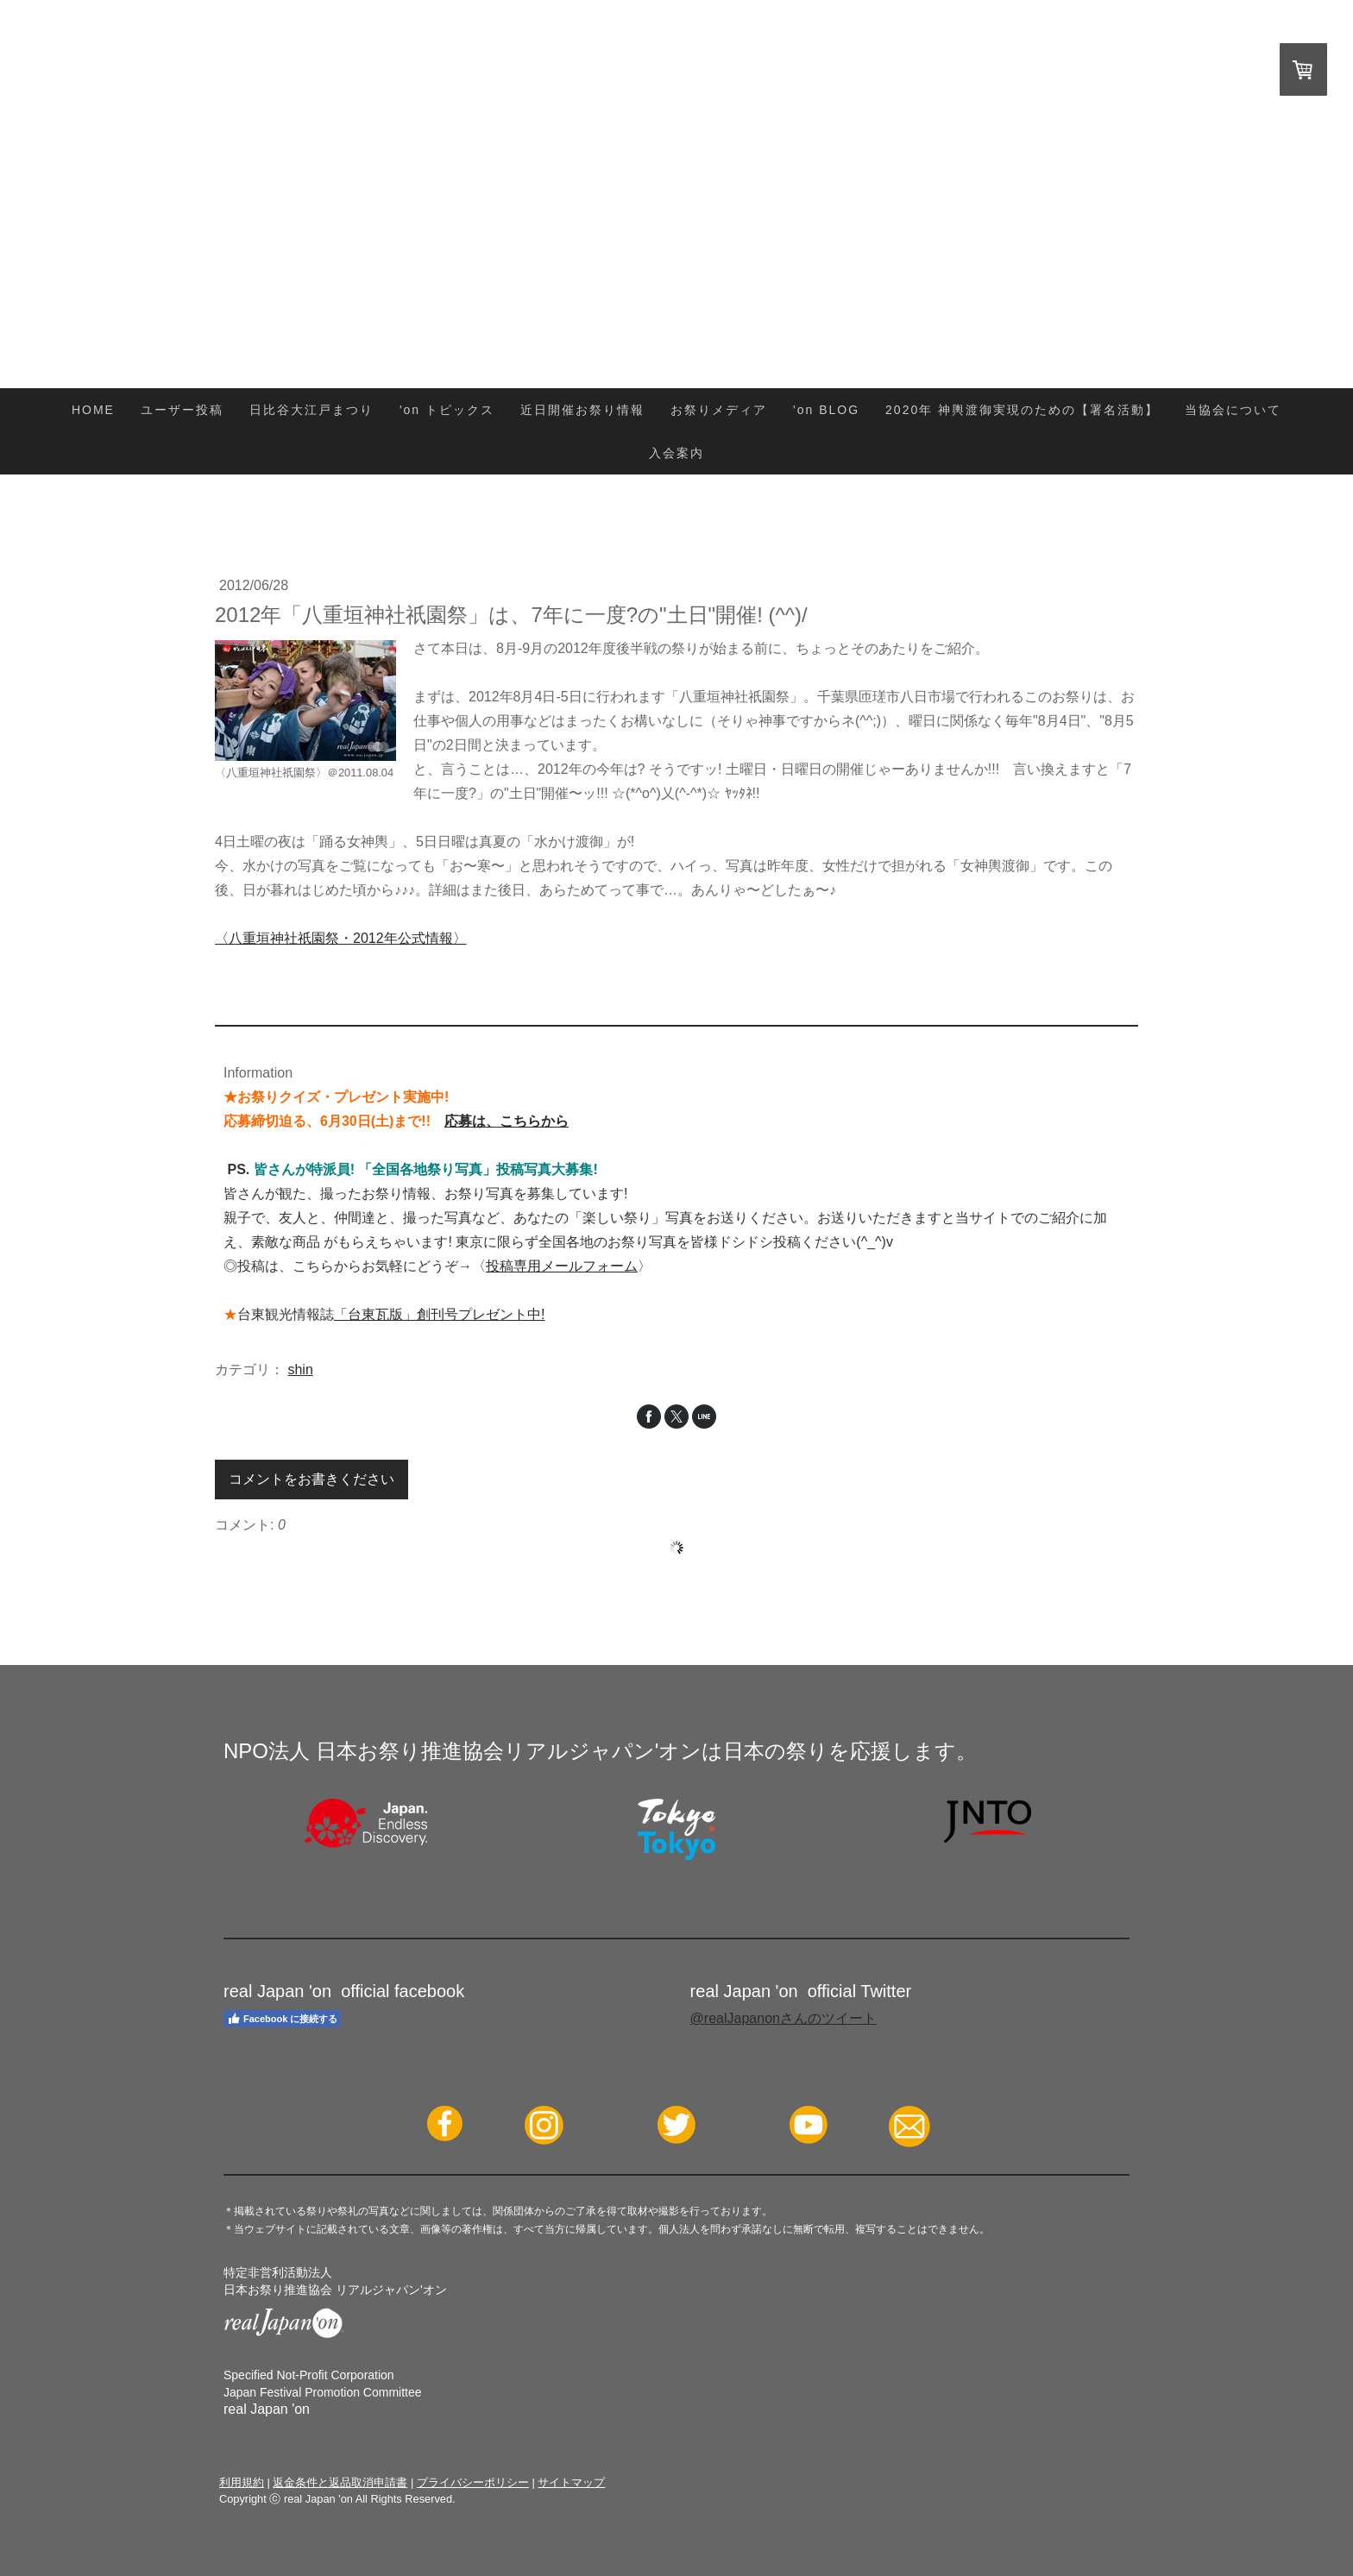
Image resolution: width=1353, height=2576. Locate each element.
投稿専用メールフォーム (562, 1266)
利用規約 (241, 2482)
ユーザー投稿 (182, 410)
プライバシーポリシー (473, 2482)
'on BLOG (826, 410)
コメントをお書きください (311, 1479)
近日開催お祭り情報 (582, 410)
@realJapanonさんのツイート (783, 2018)
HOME (93, 410)
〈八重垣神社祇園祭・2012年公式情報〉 (341, 938)
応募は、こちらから (506, 1121)
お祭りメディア (718, 410)
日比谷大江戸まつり (311, 410)
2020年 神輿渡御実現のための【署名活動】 (1022, 410)
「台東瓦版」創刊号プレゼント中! (439, 1314)
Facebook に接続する (282, 2019)
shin (299, 1369)
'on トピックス (447, 410)
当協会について (1233, 410)
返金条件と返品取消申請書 (340, 2482)
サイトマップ (571, 2482)
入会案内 (676, 453)
